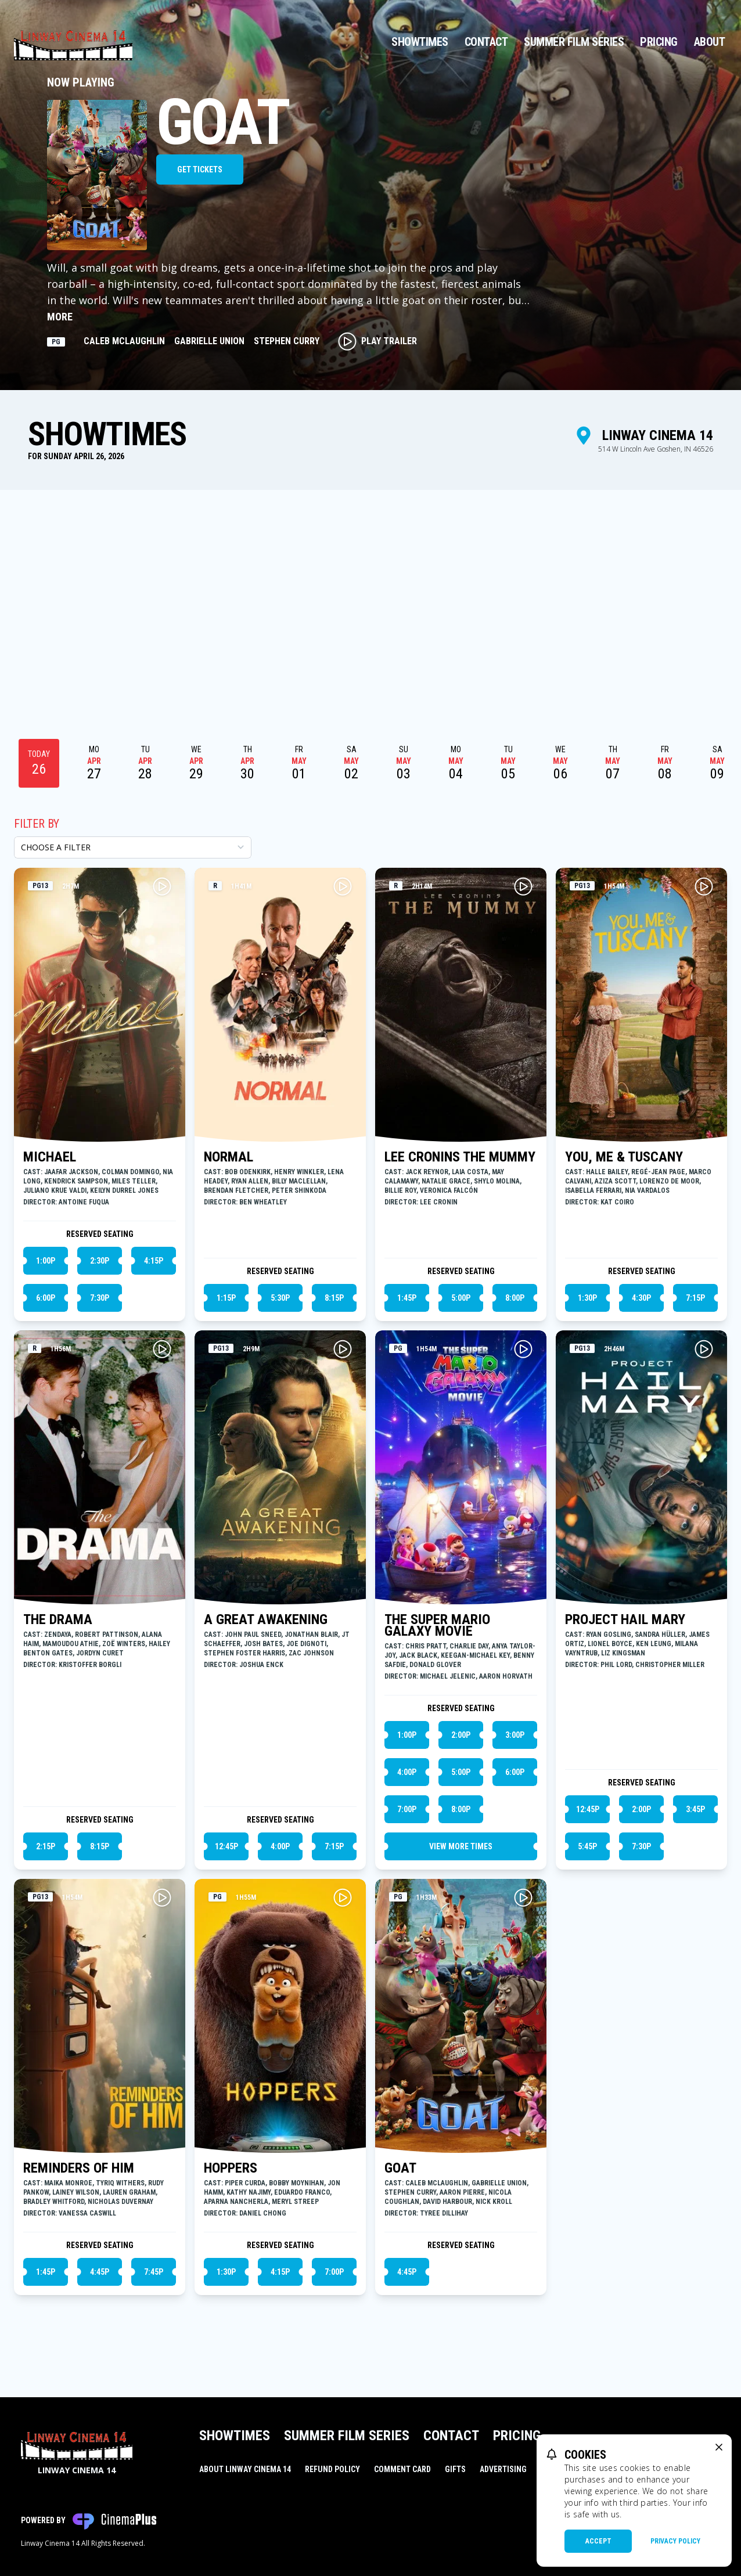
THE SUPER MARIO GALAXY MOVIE (437, 1625)
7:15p (695, 1298)
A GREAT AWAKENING (266, 1619)
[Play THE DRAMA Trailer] (162, 1349)
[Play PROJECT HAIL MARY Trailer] (704, 1349)
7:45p (153, 2271)
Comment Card (402, 2469)
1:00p (45, 1260)
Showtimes (419, 42)
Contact (486, 42)
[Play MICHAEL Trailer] (162, 886)
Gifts (455, 2469)
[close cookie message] (719, 2447)
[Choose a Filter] (132, 847)
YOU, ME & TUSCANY (624, 1157)
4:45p (99, 2271)
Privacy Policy (675, 2541)
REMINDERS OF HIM (78, 2168)
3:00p (514, 1735)
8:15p (334, 1298)
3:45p (695, 1809)
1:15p (226, 1298)
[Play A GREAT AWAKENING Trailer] (342, 1349)
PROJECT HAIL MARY (625, 1619)
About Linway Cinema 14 (245, 2469)
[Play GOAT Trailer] (523, 1897)
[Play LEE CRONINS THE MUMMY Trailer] (523, 886)
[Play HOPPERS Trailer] (342, 1897)
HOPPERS (230, 2168)
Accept (598, 2541)
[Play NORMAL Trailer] (342, 886)
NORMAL (228, 1157)
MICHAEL (49, 1157)
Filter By (36, 824)
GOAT (400, 2168)
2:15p (45, 1846)
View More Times (460, 1846)
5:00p (460, 1298)
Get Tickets (199, 169)
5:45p (587, 1846)
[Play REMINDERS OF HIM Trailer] (162, 1897)
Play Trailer (377, 341)
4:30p (641, 1298)
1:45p (406, 1298)
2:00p (460, 1735)
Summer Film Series (574, 42)
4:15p (153, 1260)
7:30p (99, 1298)
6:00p (45, 1298)
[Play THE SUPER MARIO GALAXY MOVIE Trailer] (523, 1349)
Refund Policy (332, 2469)
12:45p (226, 1846)
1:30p (587, 1298)
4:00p (280, 1846)
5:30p (280, 1298)
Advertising (503, 2469)
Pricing (659, 42)
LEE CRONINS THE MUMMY (459, 1157)
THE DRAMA (57, 1619)
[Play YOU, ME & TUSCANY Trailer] (704, 886)
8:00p (514, 1298)
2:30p (99, 1260)
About (709, 42)
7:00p (406, 1809)
